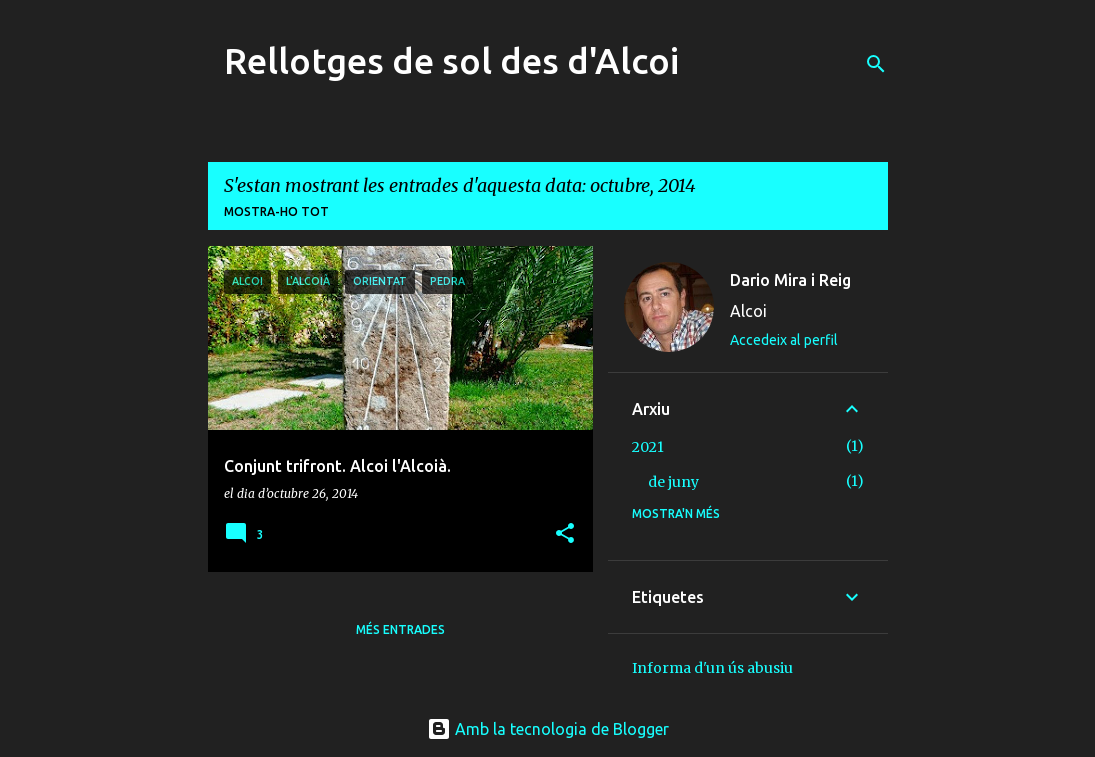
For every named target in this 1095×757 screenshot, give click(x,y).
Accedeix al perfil (784, 340)
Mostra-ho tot (276, 211)
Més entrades (400, 629)
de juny (673, 482)
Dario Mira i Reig (790, 280)
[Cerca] (876, 64)
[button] (565, 534)
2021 (648, 447)
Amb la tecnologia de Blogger (548, 729)
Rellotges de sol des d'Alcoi (451, 60)
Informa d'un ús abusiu (712, 668)
